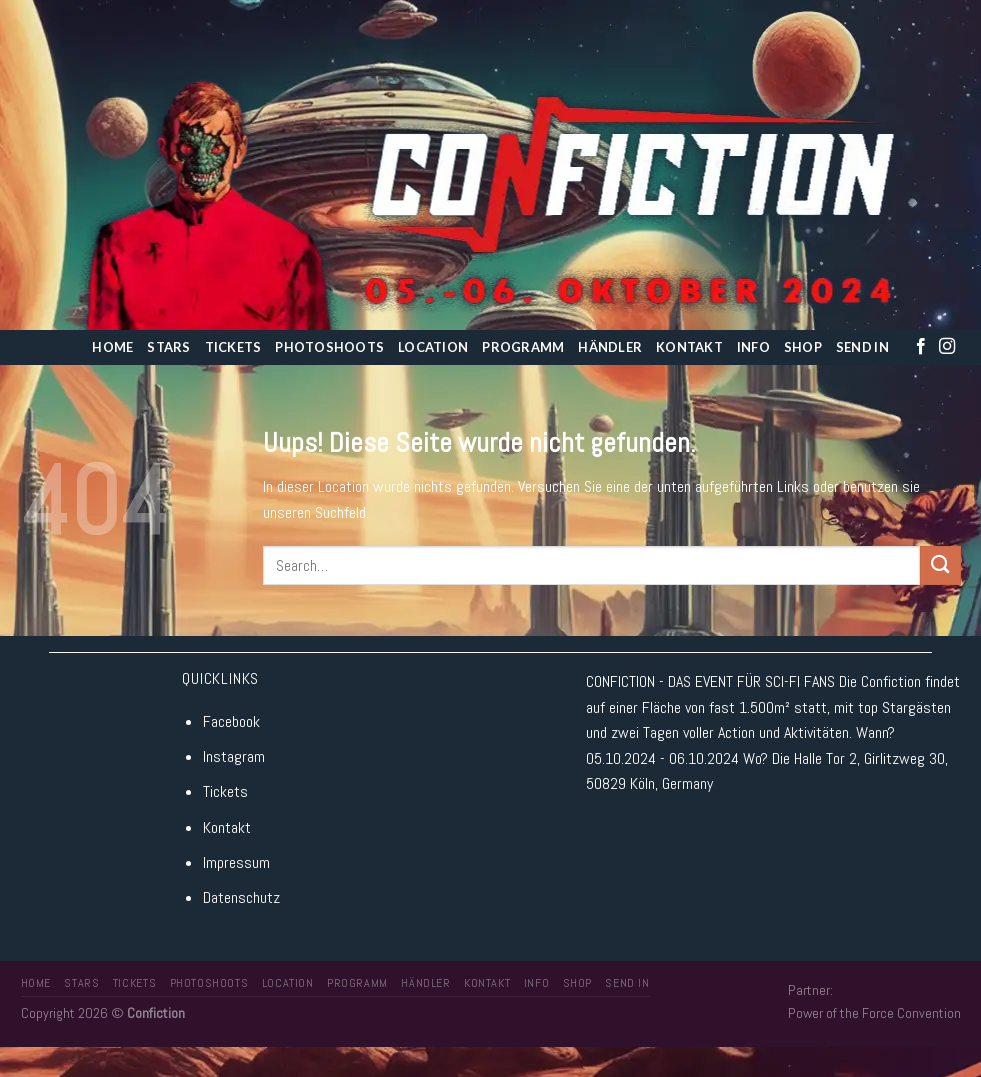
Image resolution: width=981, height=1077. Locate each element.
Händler (610, 347)
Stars (168, 347)
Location (433, 347)
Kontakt (689, 347)
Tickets (233, 347)
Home (112, 347)
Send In (862, 347)
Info (753, 347)
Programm (523, 347)
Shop (803, 347)
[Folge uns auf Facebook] (921, 347)
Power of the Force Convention (874, 1013)
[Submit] (940, 565)
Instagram (234, 756)
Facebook (231, 721)
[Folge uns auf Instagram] (947, 347)
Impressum (236, 862)
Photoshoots (329, 347)
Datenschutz (241, 897)
